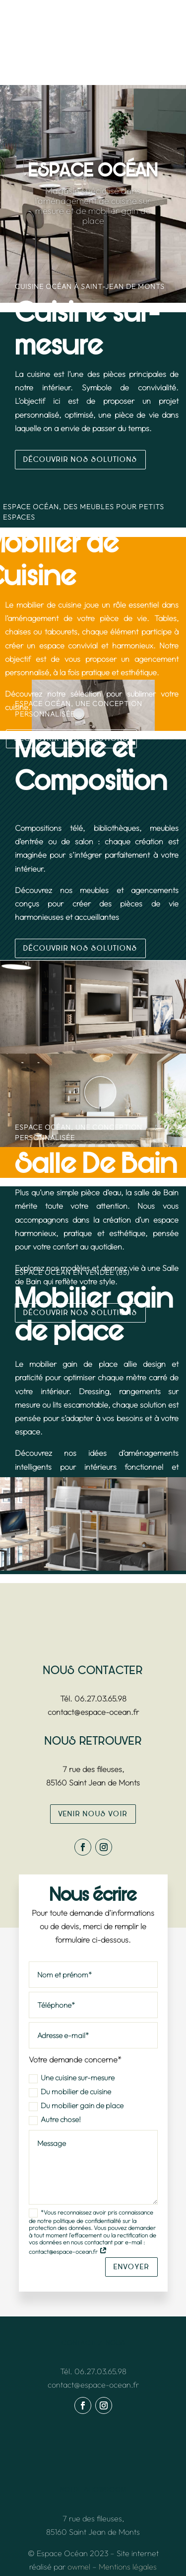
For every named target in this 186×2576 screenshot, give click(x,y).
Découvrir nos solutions (80, 459)
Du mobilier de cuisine (70, 2092)
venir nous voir (93, 1814)
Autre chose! (55, 2120)
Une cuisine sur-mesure (72, 2078)
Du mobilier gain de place (76, 2106)
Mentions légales (128, 2567)
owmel (78, 2567)
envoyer (131, 2267)
